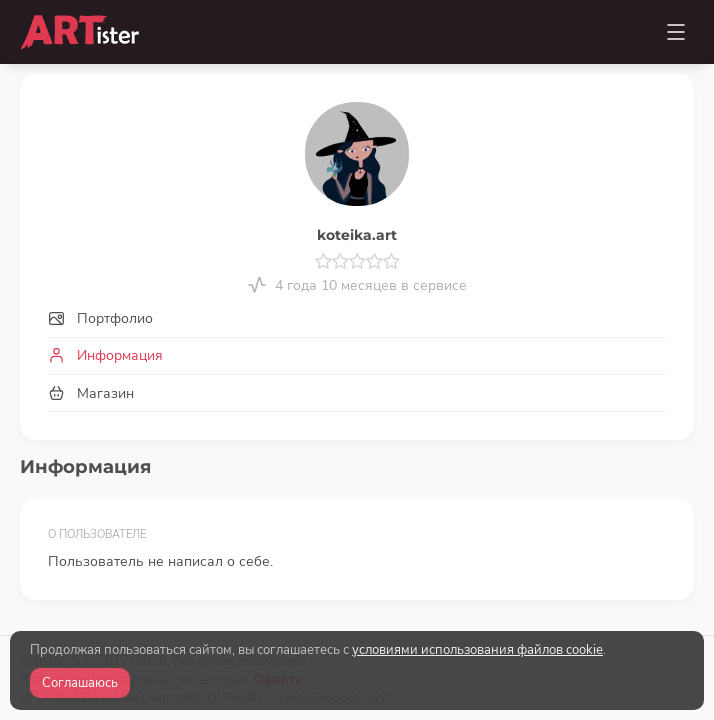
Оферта (278, 592)
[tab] (357, 319)
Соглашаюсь (80, 683)
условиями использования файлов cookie (477, 650)
